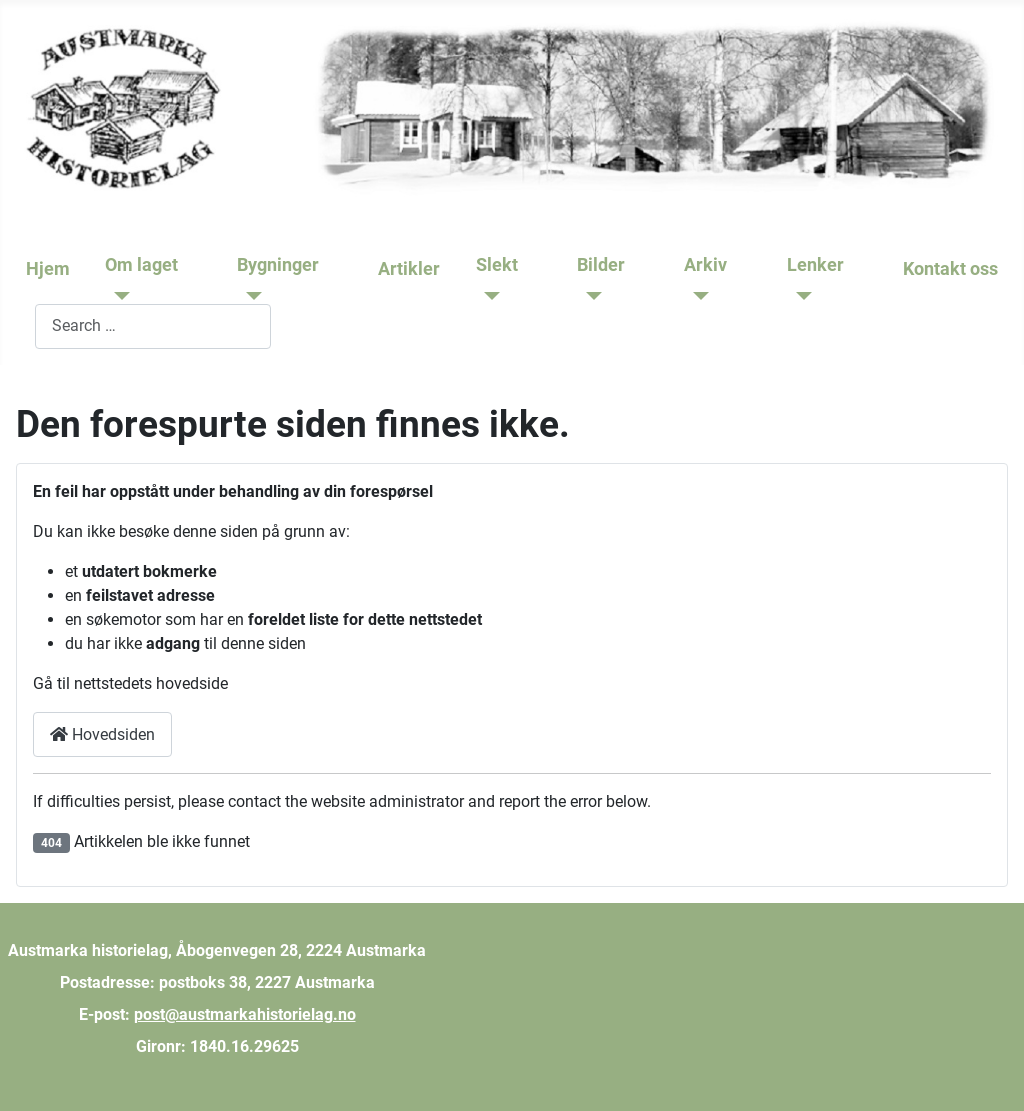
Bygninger (278, 265)
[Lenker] (799, 296)
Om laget (141, 265)
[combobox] (153, 326)
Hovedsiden (102, 734)
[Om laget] (117, 296)
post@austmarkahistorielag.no (245, 1014)
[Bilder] (589, 296)
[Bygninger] (249, 296)
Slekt (497, 265)
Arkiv (705, 265)
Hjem (48, 269)
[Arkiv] (696, 296)
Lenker (815, 265)
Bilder (601, 265)
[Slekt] (488, 296)
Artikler (409, 269)
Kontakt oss (950, 269)
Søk (21, 325)
